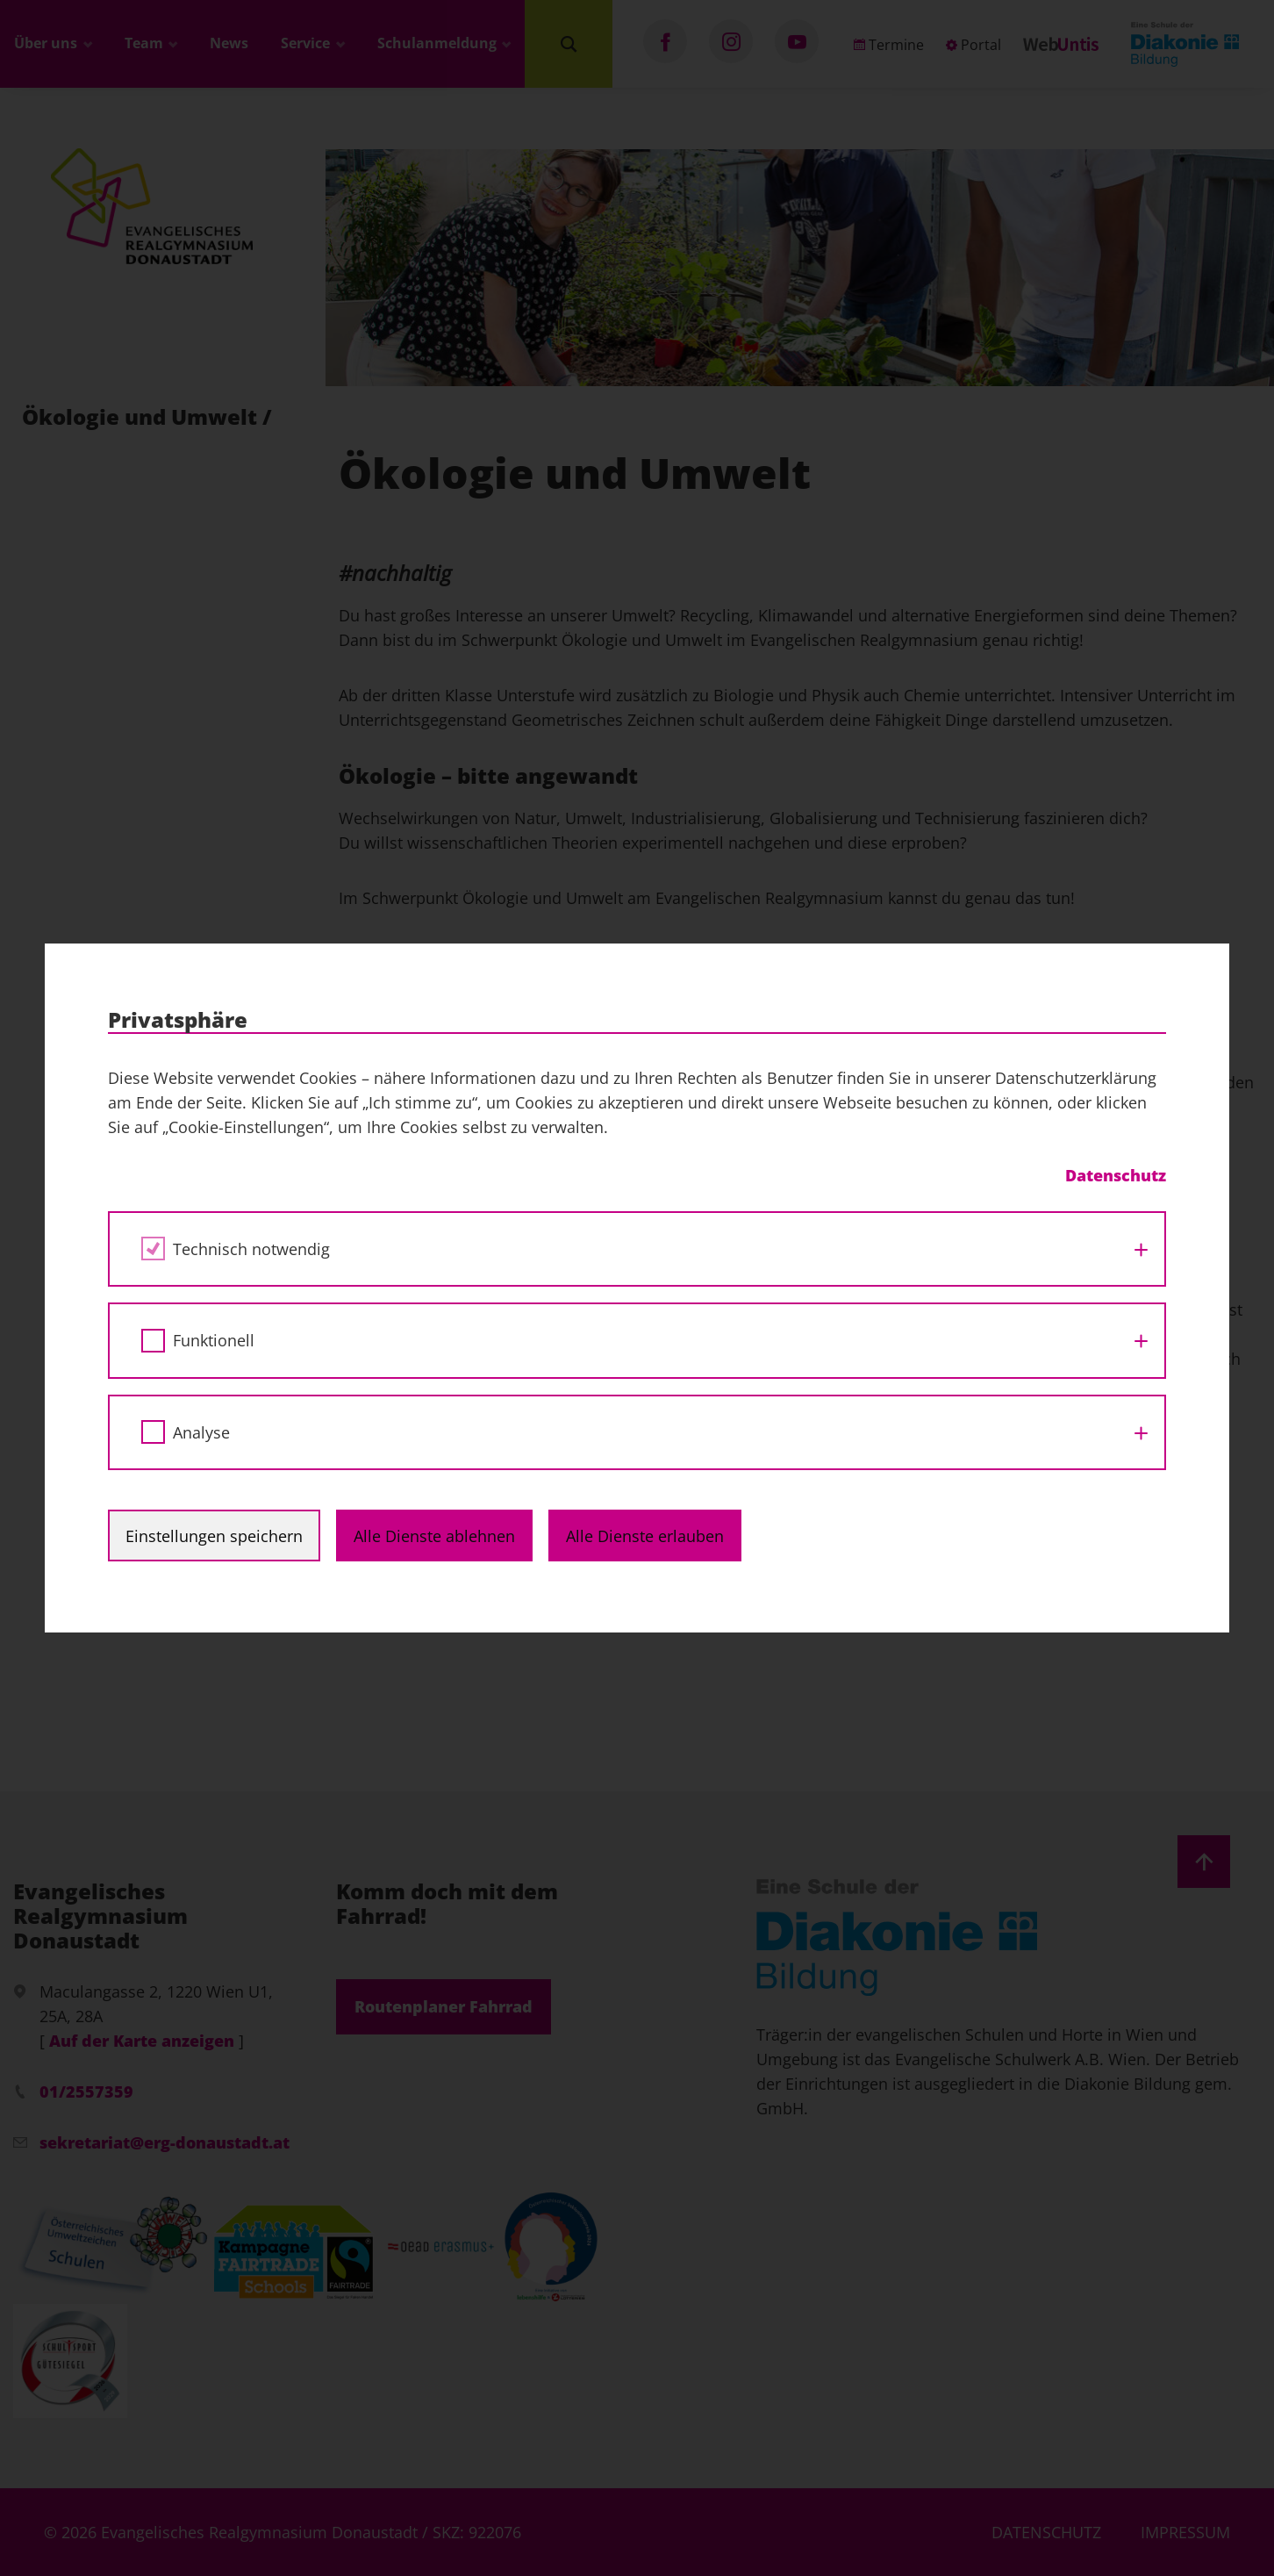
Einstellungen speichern (214, 1535)
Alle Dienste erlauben (645, 1535)
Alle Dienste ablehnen (434, 1535)
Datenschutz (1115, 1175)
